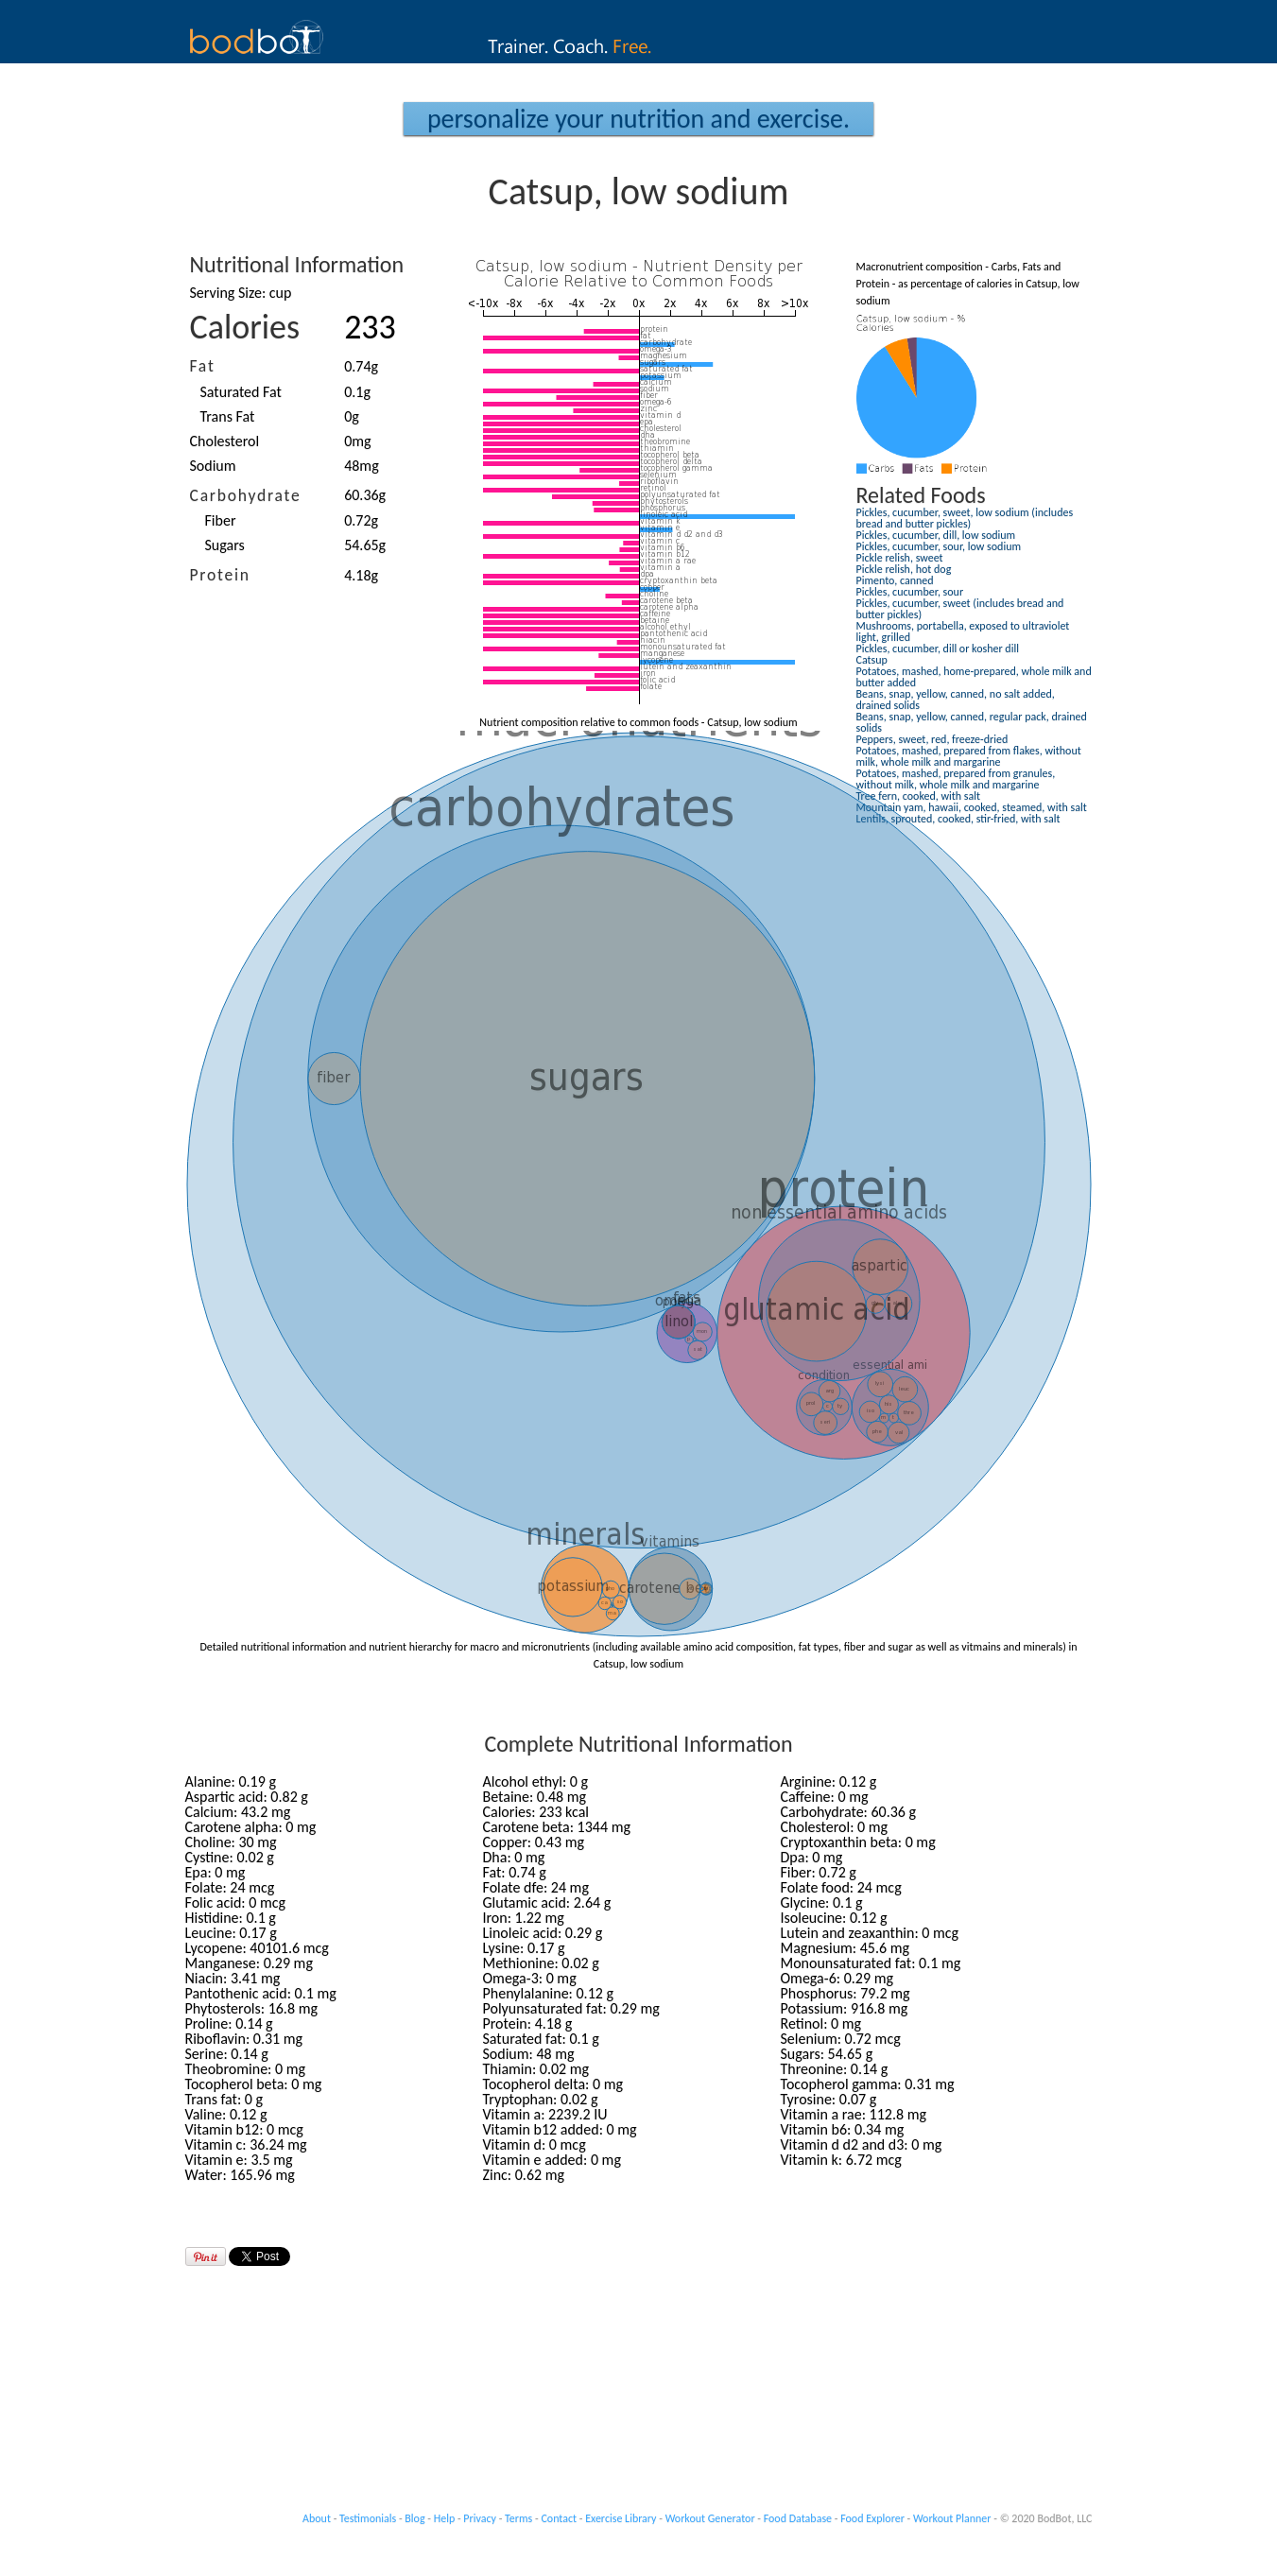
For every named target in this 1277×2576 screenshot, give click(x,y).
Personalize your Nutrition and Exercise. (638, 118)
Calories (245, 327)
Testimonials (367, 2518)
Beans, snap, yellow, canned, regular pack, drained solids (971, 722)
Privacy (479, 2518)
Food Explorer (872, 2518)
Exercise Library (620, 2518)
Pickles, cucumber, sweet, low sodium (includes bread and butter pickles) (965, 518)
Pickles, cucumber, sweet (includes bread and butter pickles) (960, 608)
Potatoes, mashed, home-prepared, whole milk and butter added (974, 677)
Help (445, 2518)
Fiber (220, 520)
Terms (518, 2518)
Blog (414, 2518)
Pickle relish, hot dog (904, 569)
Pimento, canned (895, 580)
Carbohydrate (246, 495)
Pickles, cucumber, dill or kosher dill (937, 648)
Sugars (225, 545)
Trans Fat (227, 416)
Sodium (213, 466)
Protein (220, 574)
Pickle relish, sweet (899, 557)
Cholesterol (225, 441)
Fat (203, 365)
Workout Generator (710, 2518)
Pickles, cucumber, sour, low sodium (939, 546)
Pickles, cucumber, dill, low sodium (936, 535)
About (316, 2518)
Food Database (798, 2518)
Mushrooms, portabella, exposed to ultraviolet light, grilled (963, 631)
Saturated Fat (241, 392)
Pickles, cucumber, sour (910, 591)
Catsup (872, 659)
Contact (559, 2518)
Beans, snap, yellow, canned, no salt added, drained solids (955, 699)
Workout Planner (952, 2518)
